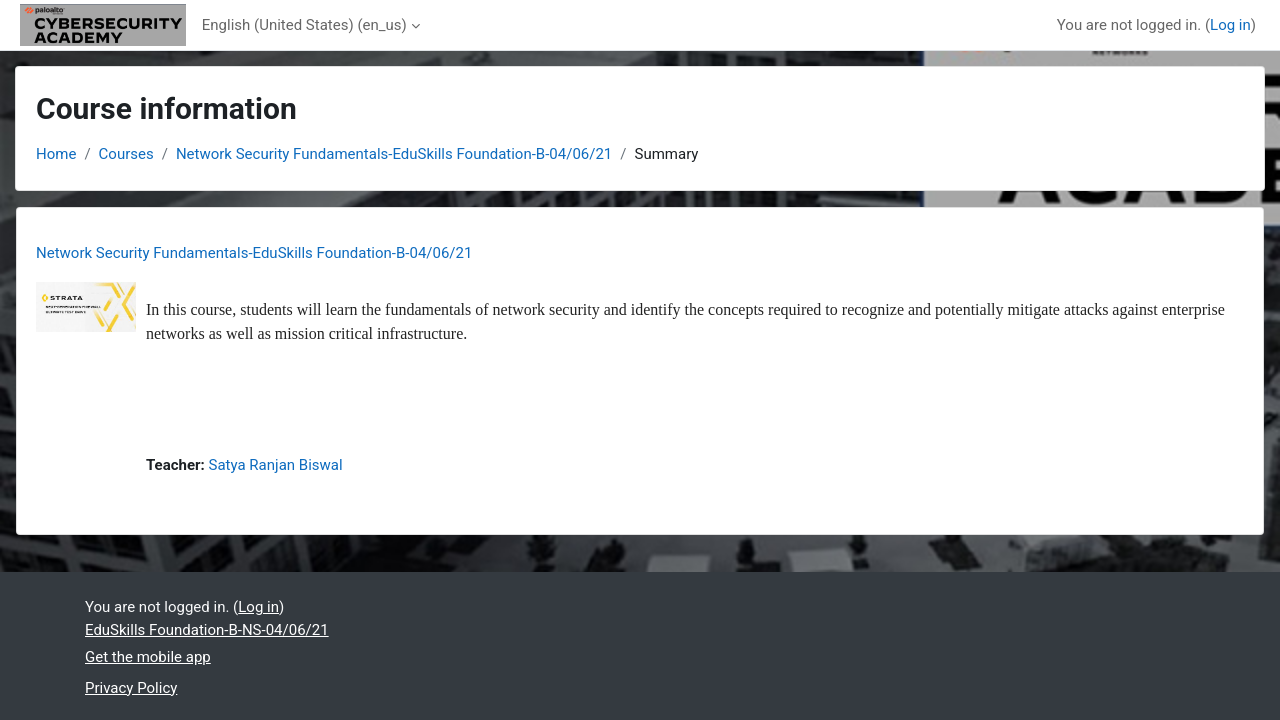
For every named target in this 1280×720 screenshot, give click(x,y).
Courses (126, 154)
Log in (1230, 25)
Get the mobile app (148, 657)
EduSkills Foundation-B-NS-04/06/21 (207, 630)
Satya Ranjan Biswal (276, 465)
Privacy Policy (131, 688)
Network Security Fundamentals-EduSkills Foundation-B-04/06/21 (394, 154)
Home (56, 154)
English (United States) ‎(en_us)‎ (304, 25)
